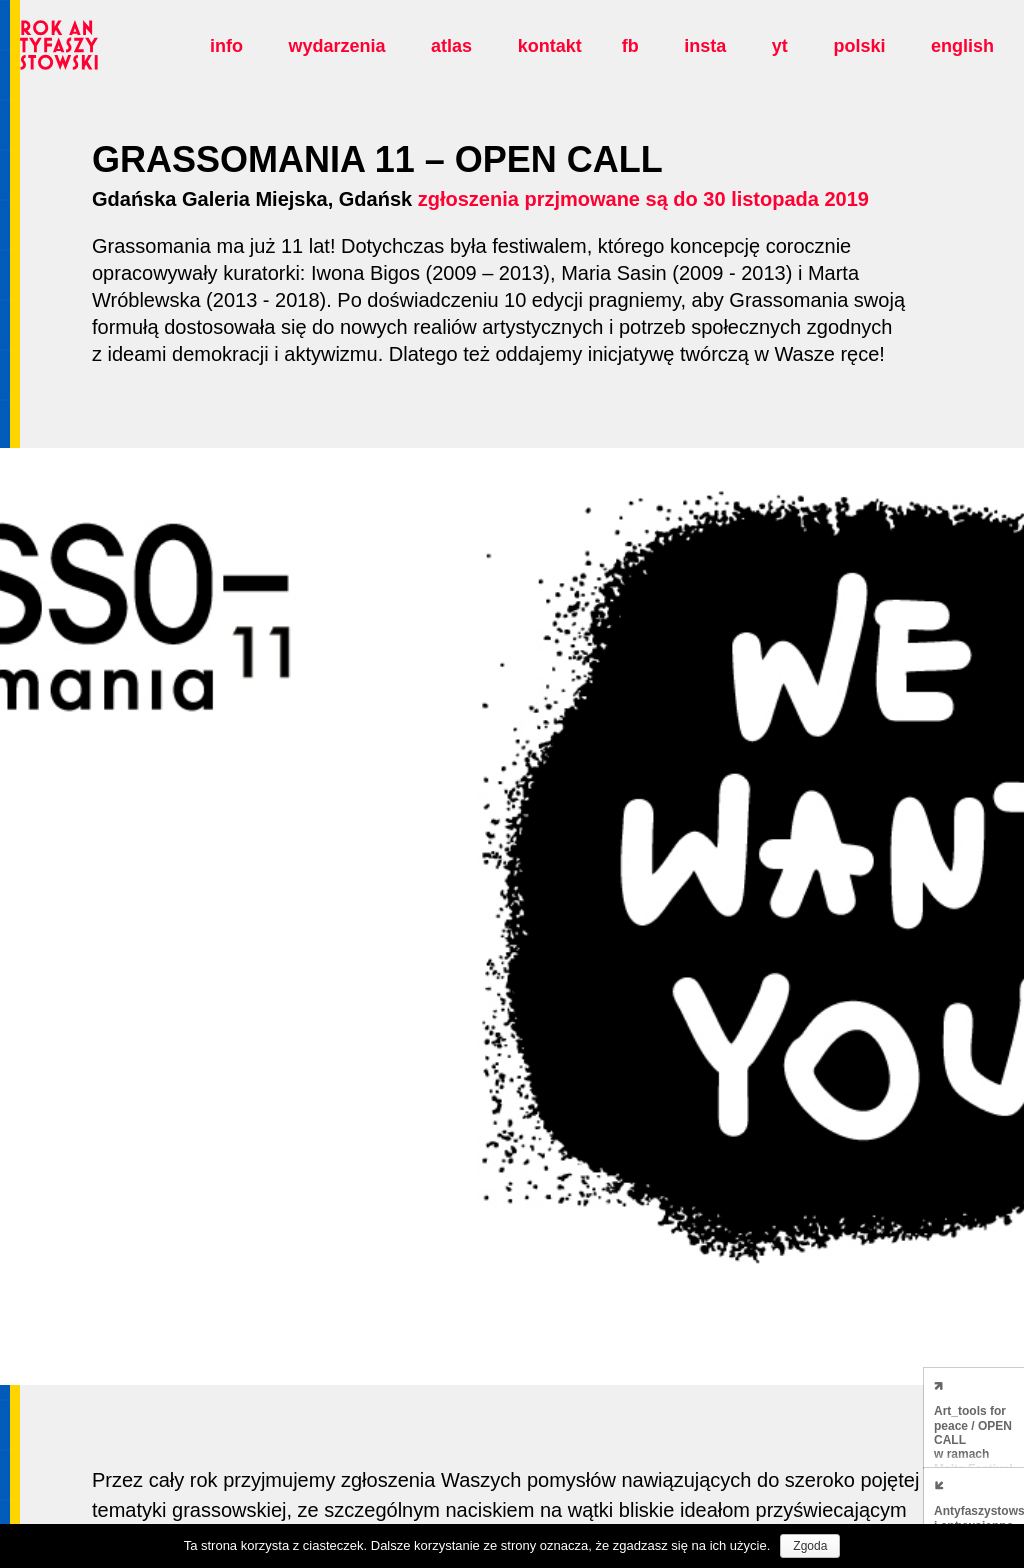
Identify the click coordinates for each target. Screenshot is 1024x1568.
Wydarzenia (336, 46)
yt (780, 46)
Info (226, 46)
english (962, 46)
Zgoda (810, 1546)
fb (630, 46)
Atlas (451, 46)
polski (859, 46)
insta (705, 46)
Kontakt (550, 46)
